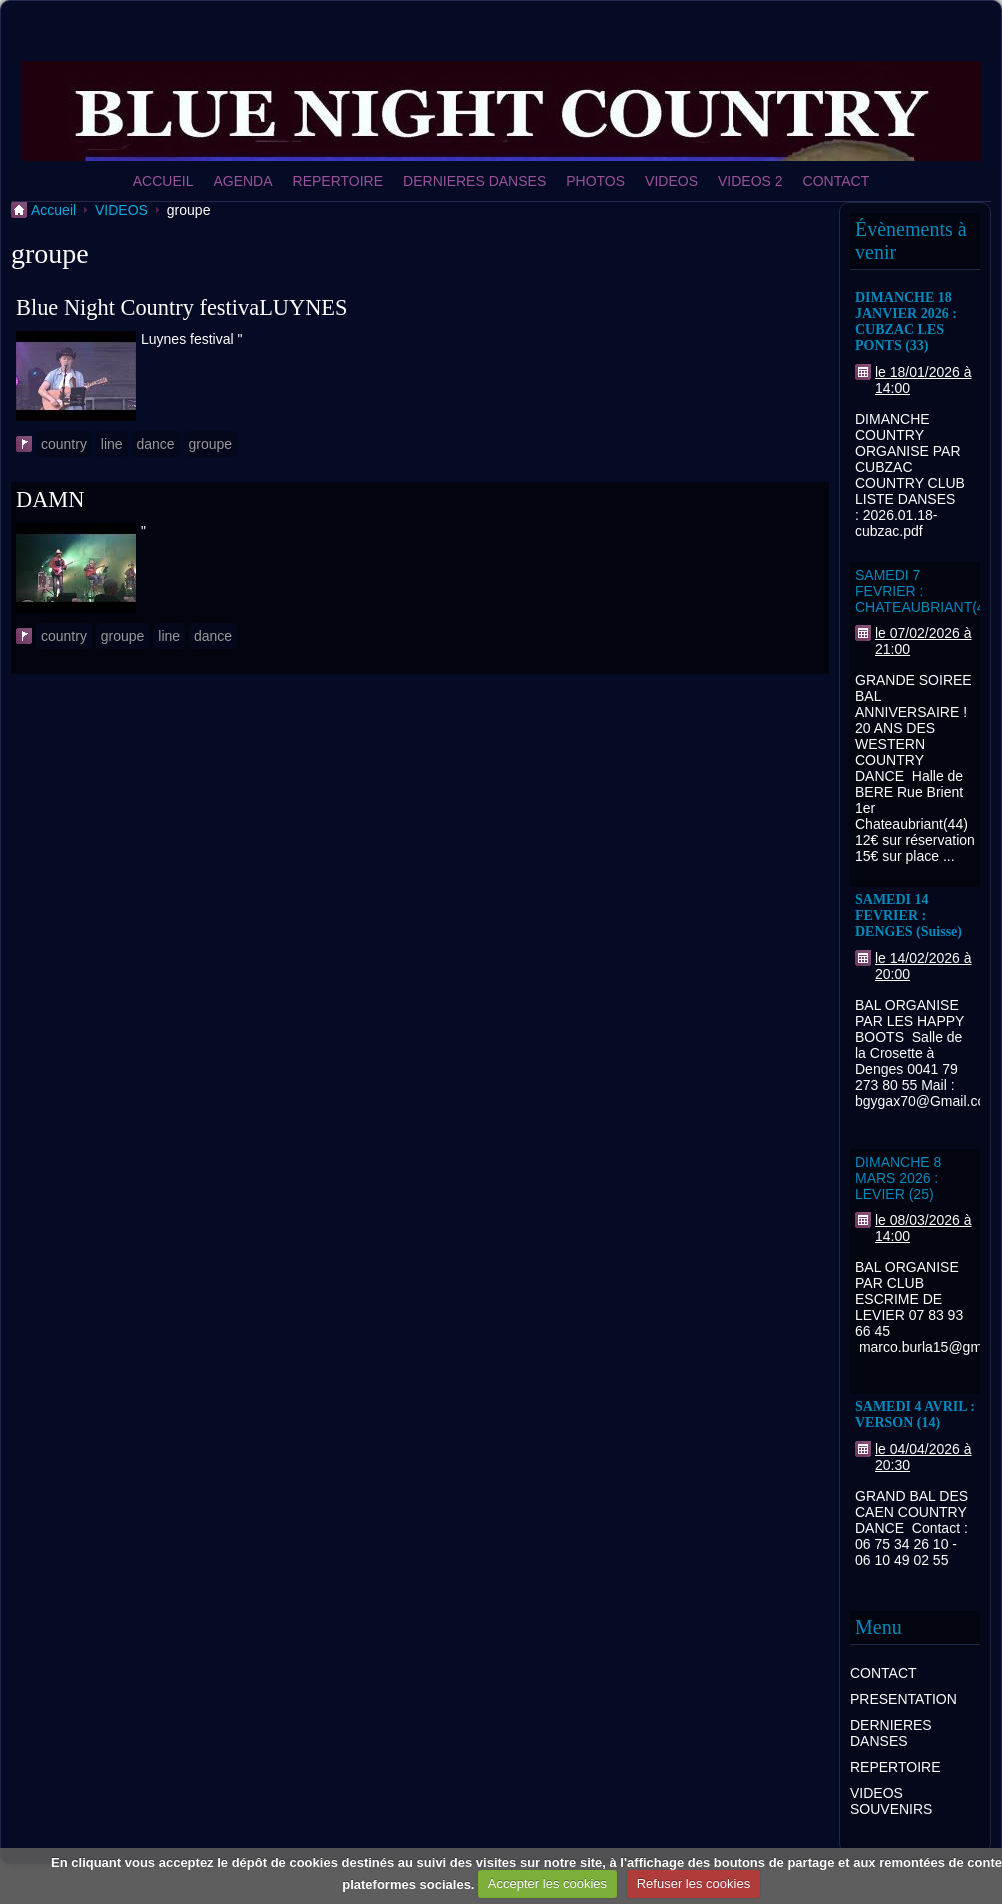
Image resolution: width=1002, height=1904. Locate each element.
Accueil (53, 210)
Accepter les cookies (547, 1883)
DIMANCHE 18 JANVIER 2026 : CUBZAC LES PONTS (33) (906, 321)
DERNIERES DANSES (474, 181)
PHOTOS (595, 181)
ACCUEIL (163, 181)
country (64, 444)
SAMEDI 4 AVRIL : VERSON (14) (915, 1414)
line (112, 444)
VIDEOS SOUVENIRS (891, 1801)
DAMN (50, 499)
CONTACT (836, 181)
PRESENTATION (903, 1699)
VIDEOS (671, 181)
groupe (211, 444)
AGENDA (242, 181)
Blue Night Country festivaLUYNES (181, 307)
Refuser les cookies (693, 1883)
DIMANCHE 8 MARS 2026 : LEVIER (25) (898, 1178)
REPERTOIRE (338, 181)
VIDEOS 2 (750, 181)
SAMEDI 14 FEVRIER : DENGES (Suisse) (908, 915)
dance (156, 444)
